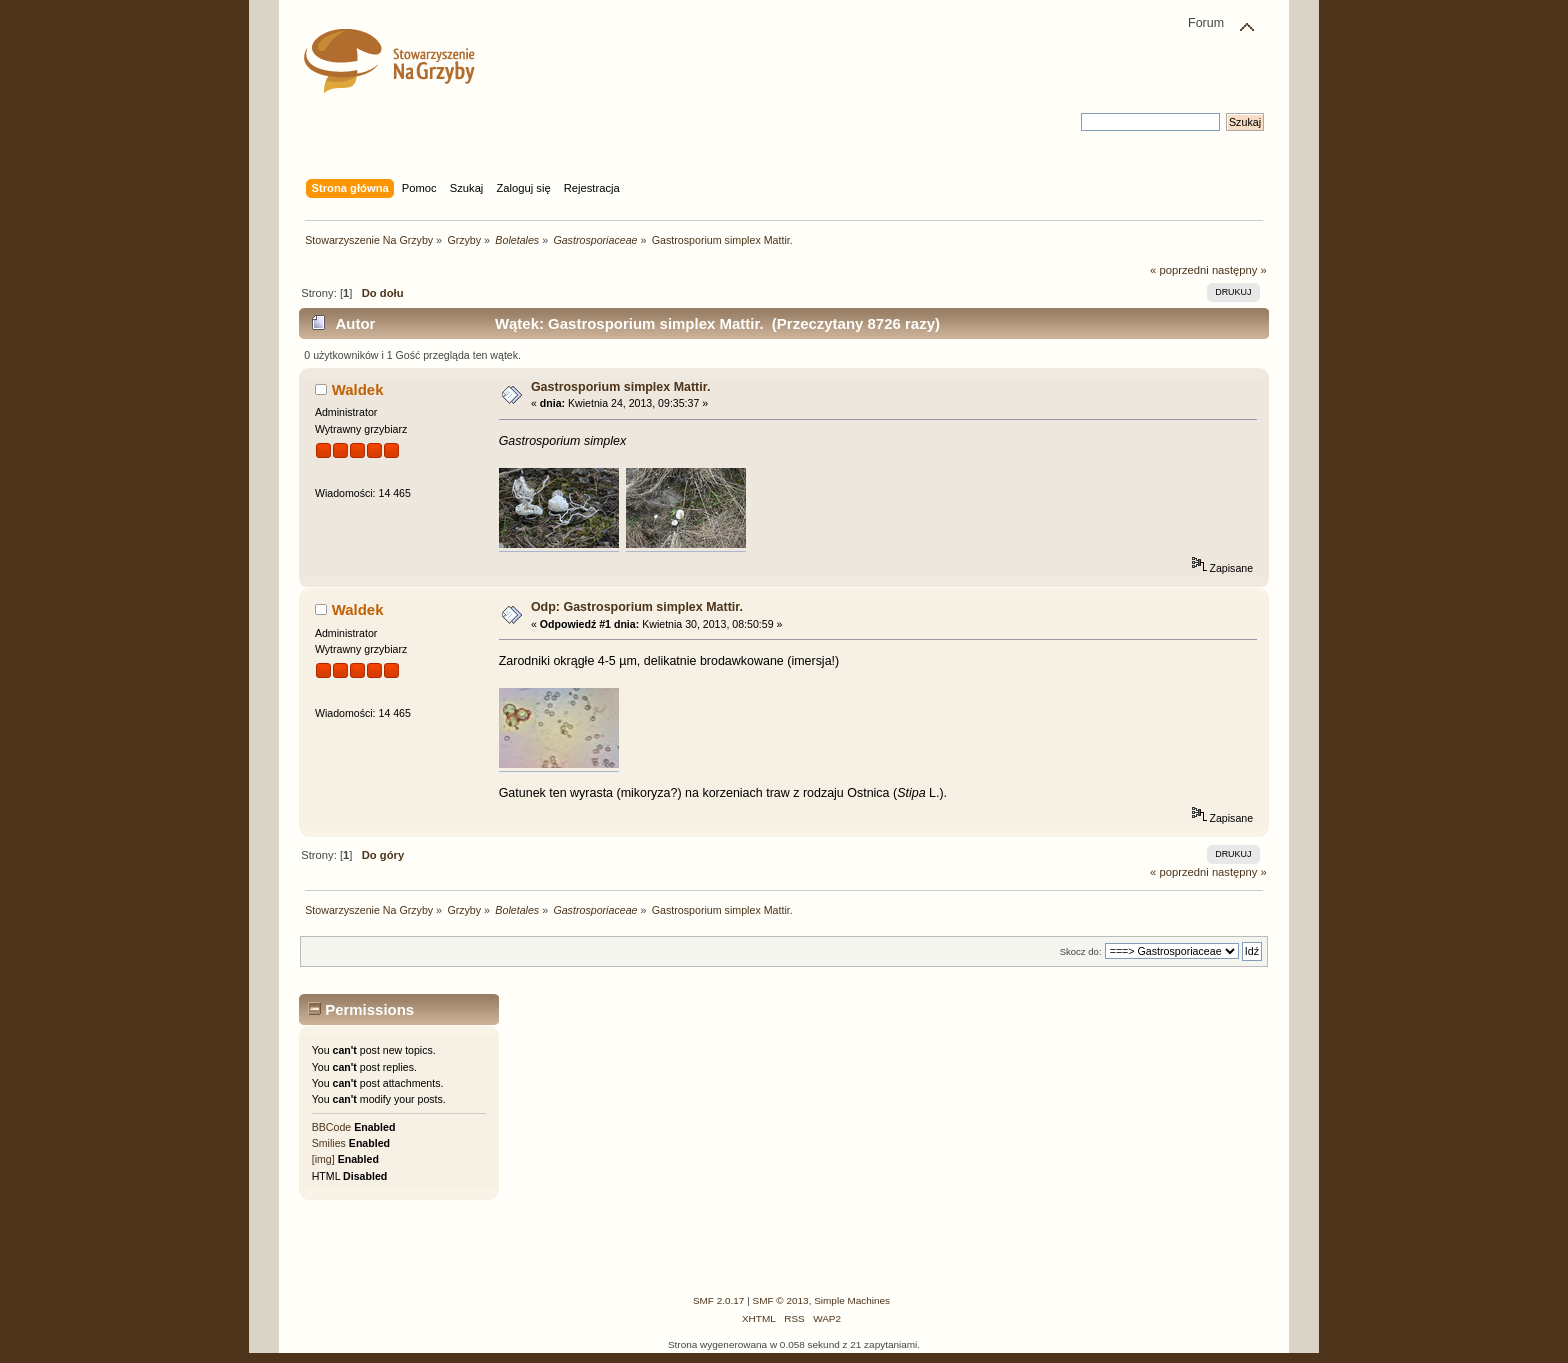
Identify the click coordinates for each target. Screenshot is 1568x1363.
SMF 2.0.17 (719, 1300)
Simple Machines (852, 1300)
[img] (323, 1159)
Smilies (329, 1143)
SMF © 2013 (781, 1300)
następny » (1239, 270)
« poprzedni (1179, 270)
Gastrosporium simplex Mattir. (620, 387)
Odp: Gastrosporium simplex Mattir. (637, 607)
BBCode (331, 1127)
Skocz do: (1081, 951)
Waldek (358, 389)
